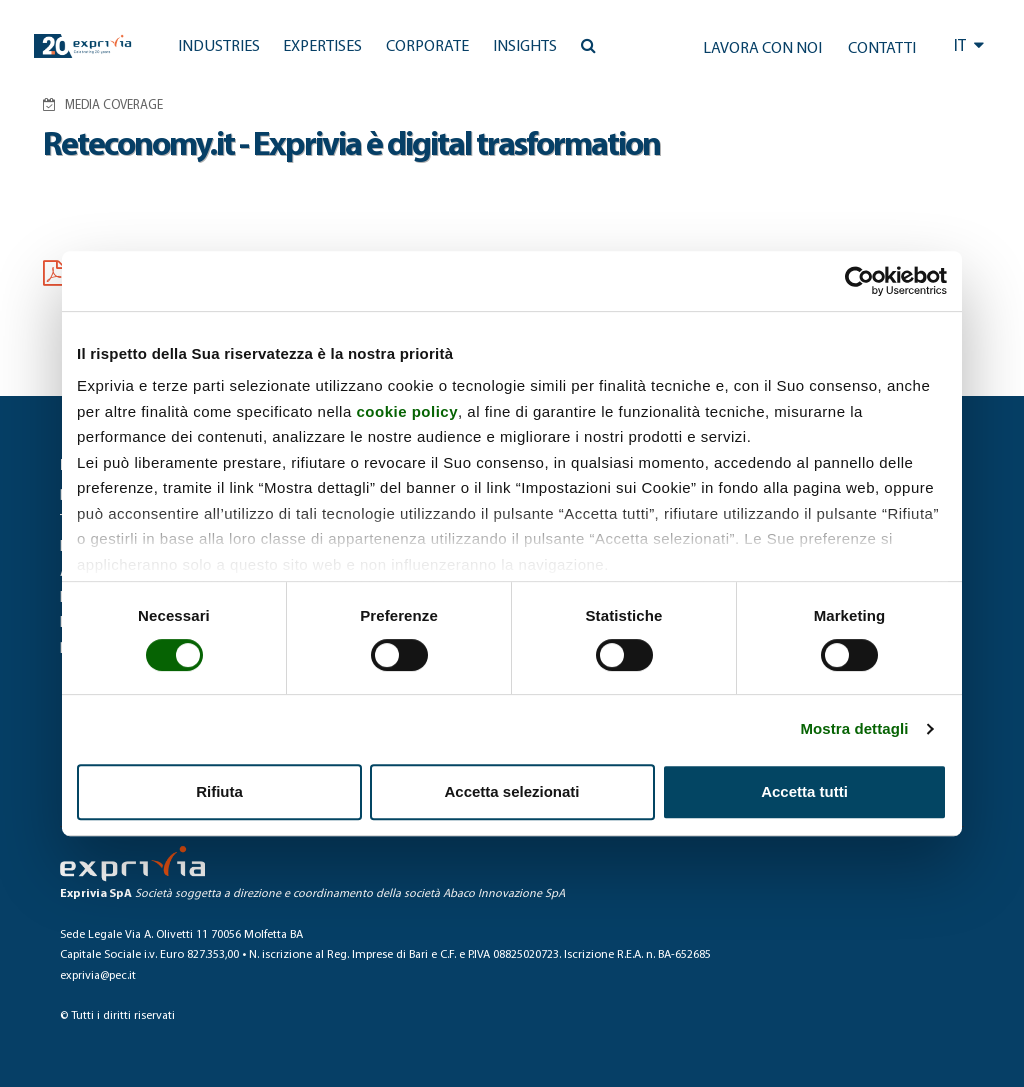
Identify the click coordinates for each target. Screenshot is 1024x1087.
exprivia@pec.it (98, 976)
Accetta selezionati (511, 791)
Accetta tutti (804, 791)
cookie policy (407, 411)
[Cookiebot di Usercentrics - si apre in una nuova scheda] (859, 281)
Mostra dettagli (854, 728)
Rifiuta (219, 791)
